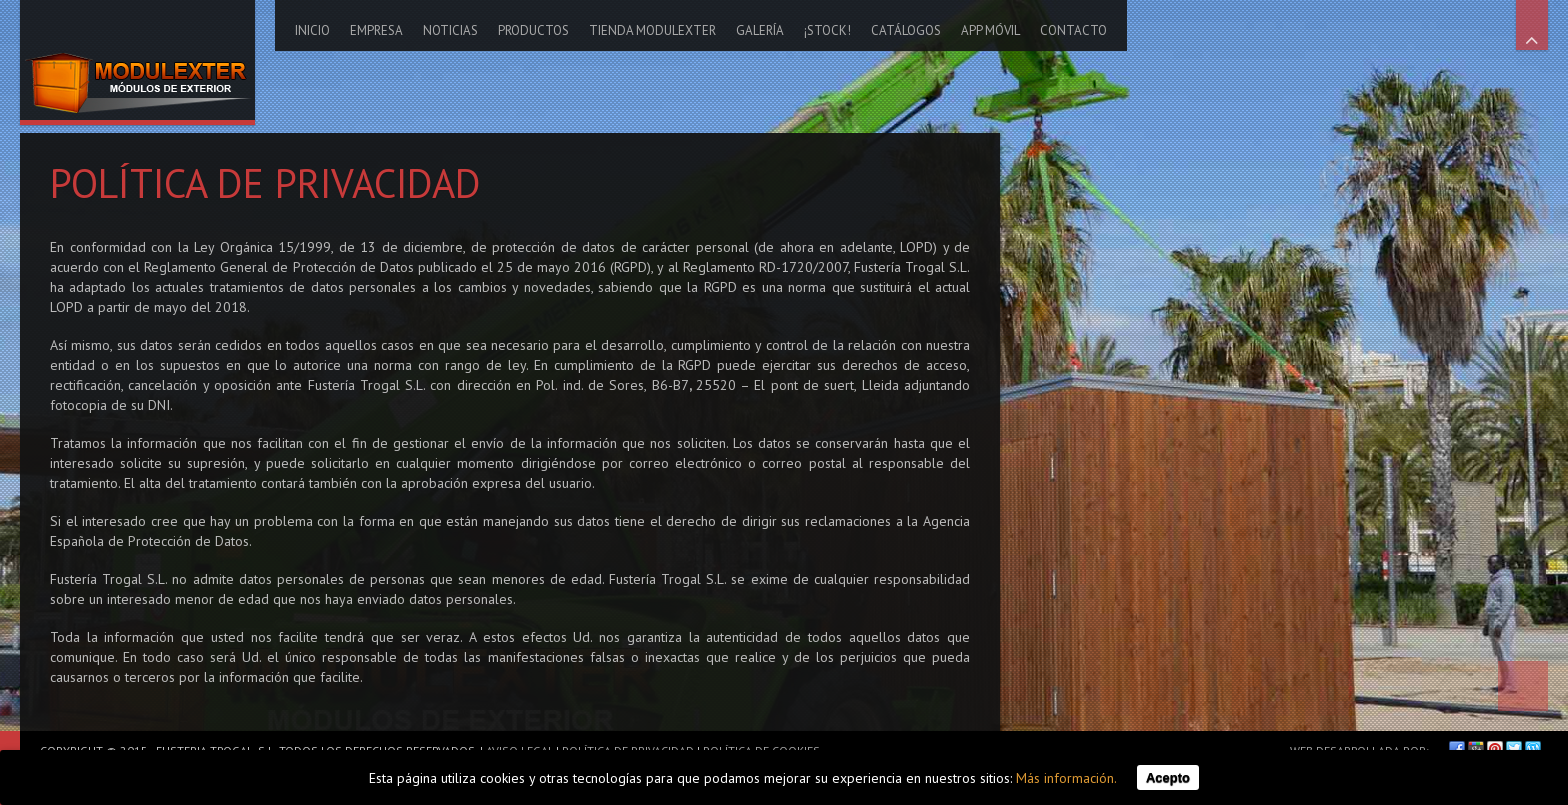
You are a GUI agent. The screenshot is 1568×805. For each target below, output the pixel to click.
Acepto (1168, 777)
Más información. (1066, 778)
